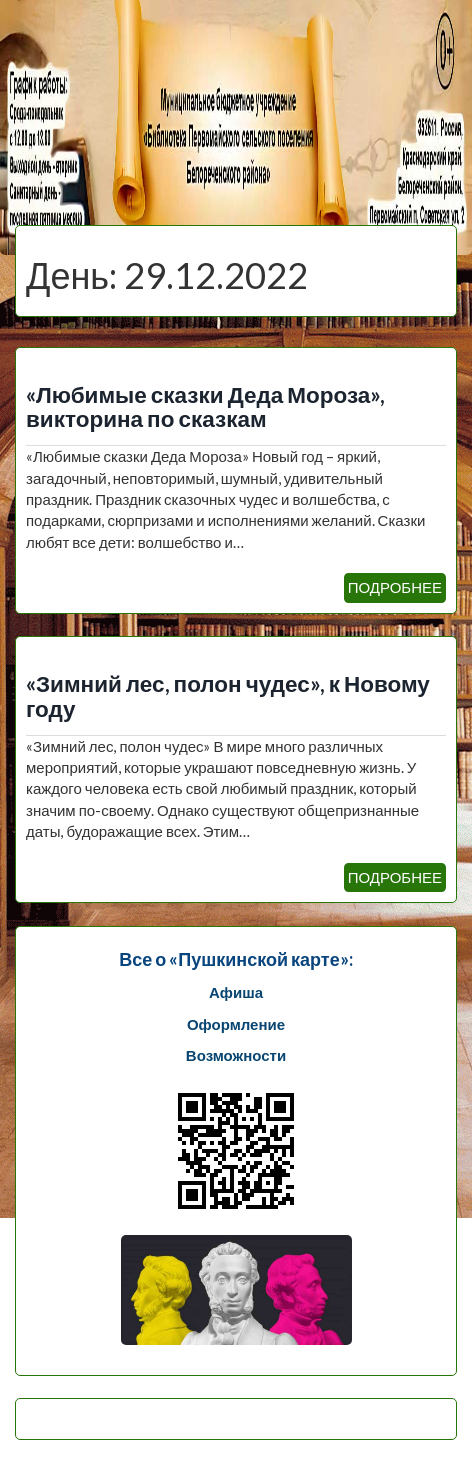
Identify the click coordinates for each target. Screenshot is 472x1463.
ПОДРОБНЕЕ (395, 587)
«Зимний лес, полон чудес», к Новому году (228, 696)
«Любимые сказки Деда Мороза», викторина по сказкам (205, 407)
